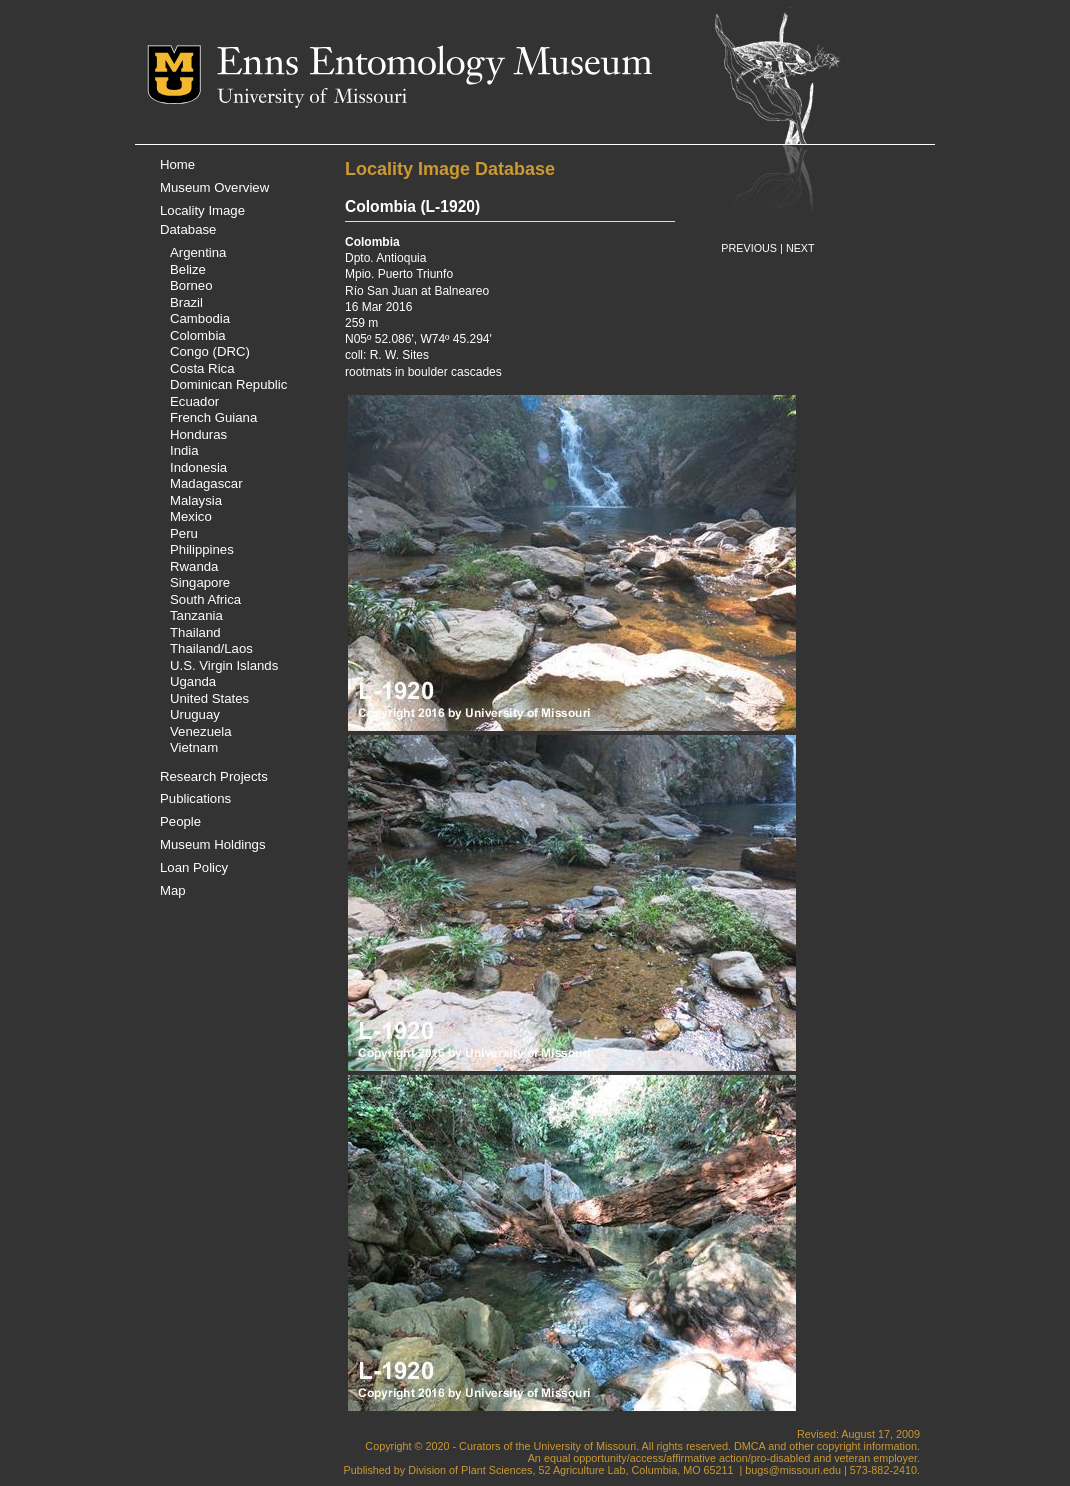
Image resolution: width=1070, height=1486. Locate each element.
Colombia (198, 335)
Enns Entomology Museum (434, 65)
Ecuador (194, 401)
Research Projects (214, 776)
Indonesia (198, 467)
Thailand (195, 632)
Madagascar (206, 483)
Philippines (202, 549)
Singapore (200, 582)
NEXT (800, 248)
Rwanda (194, 566)
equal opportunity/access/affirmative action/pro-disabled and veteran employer (730, 1458)
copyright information (867, 1446)
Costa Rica (202, 368)
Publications (195, 798)
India (184, 450)
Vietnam (194, 747)
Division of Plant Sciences (470, 1470)
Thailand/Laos (211, 648)
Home (177, 164)
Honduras (198, 434)
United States (209, 698)
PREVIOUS (749, 248)
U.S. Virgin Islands (224, 665)
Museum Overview (214, 187)
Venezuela (201, 731)
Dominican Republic (228, 384)
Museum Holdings (213, 844)
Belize (188, 269)
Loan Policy (194, 867)
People (180, 821)
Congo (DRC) (210, 351)
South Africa (205, 599)
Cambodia (200, 318)
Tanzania (196, 615)
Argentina (198, 252)
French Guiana (213, 417)
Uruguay (195, 714)
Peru (184, 533)
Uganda (193, 681)
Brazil (186, 302)
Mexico (191, 516)
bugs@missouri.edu (793, 1470)
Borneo (191, 285)
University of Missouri (312, 98)
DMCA (749, 1446)
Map (173, 890)
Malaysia (196, 500)
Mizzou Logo (182, 74)
